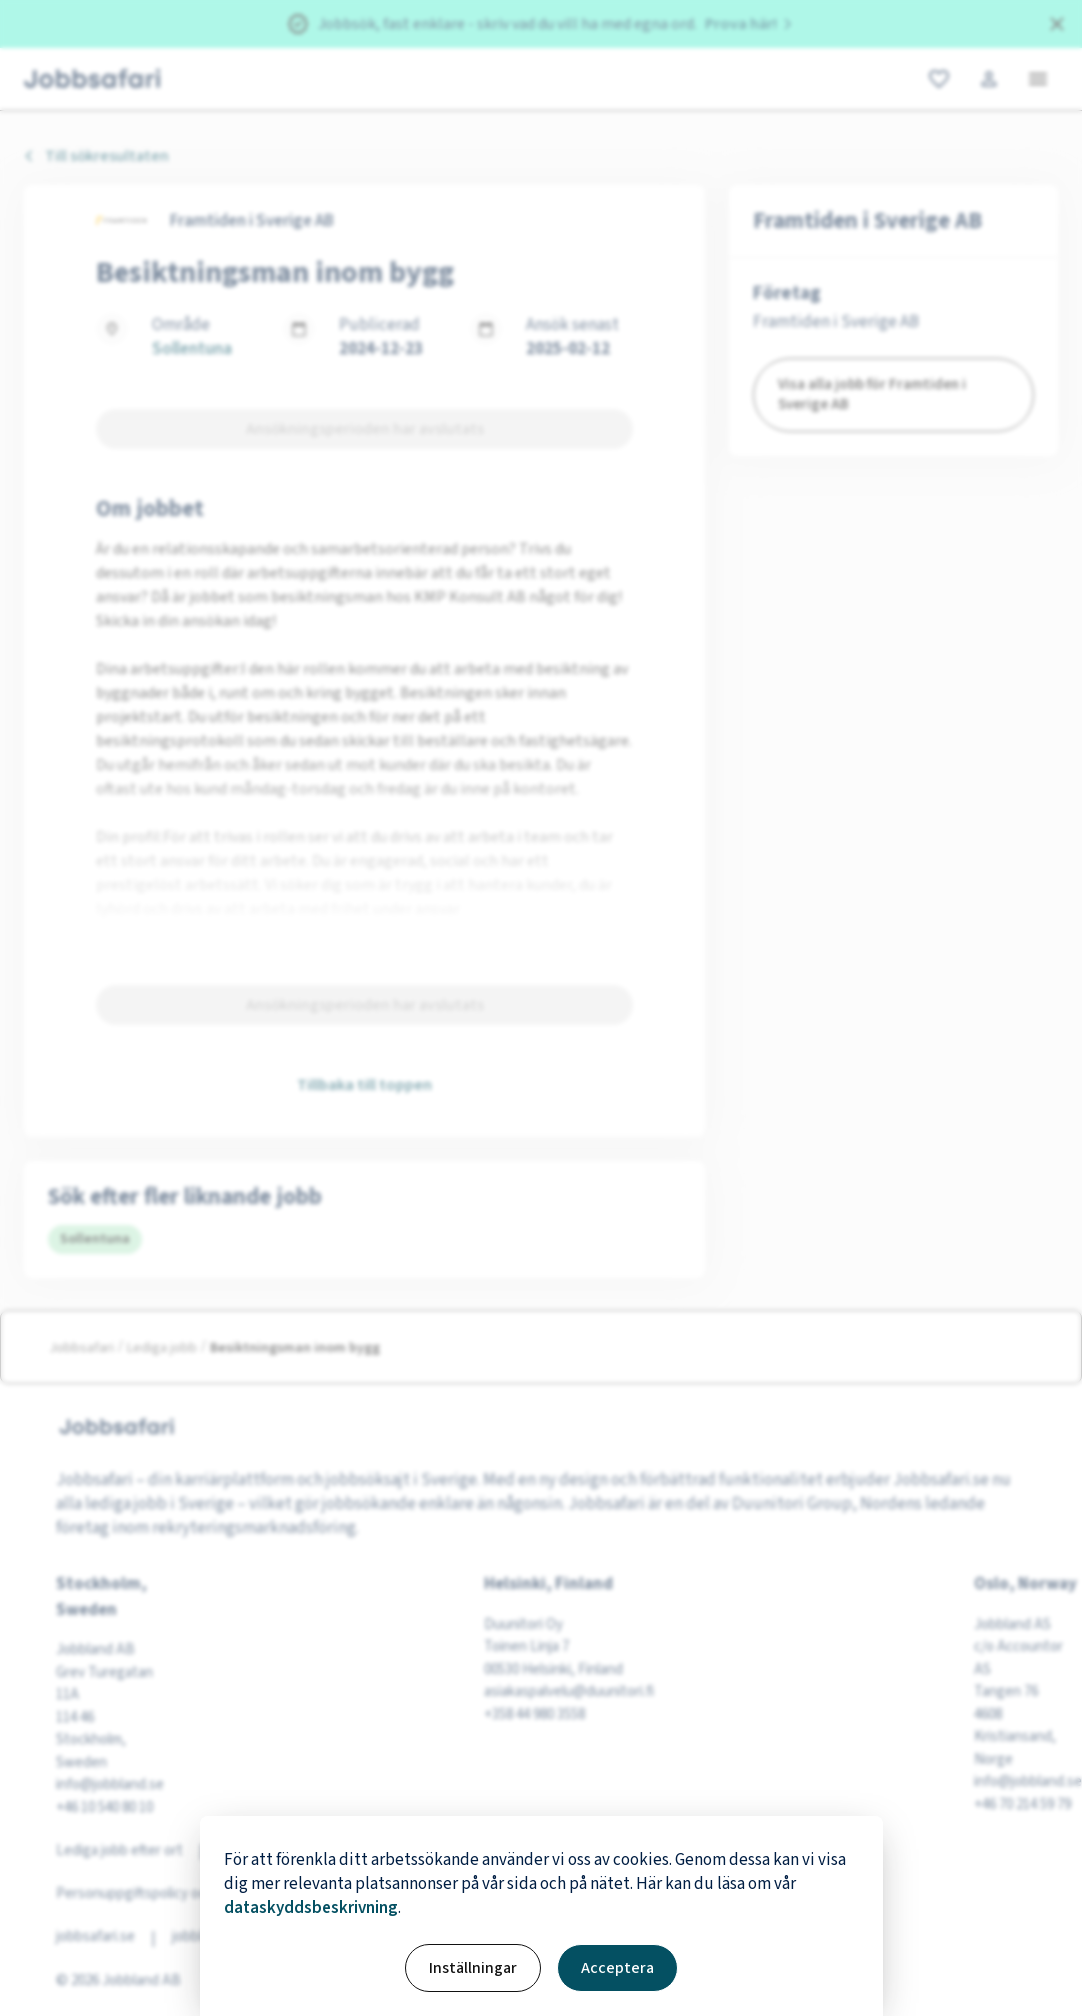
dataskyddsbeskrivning (311, 1908)
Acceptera (617, 1968)
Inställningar (473, 1968)
